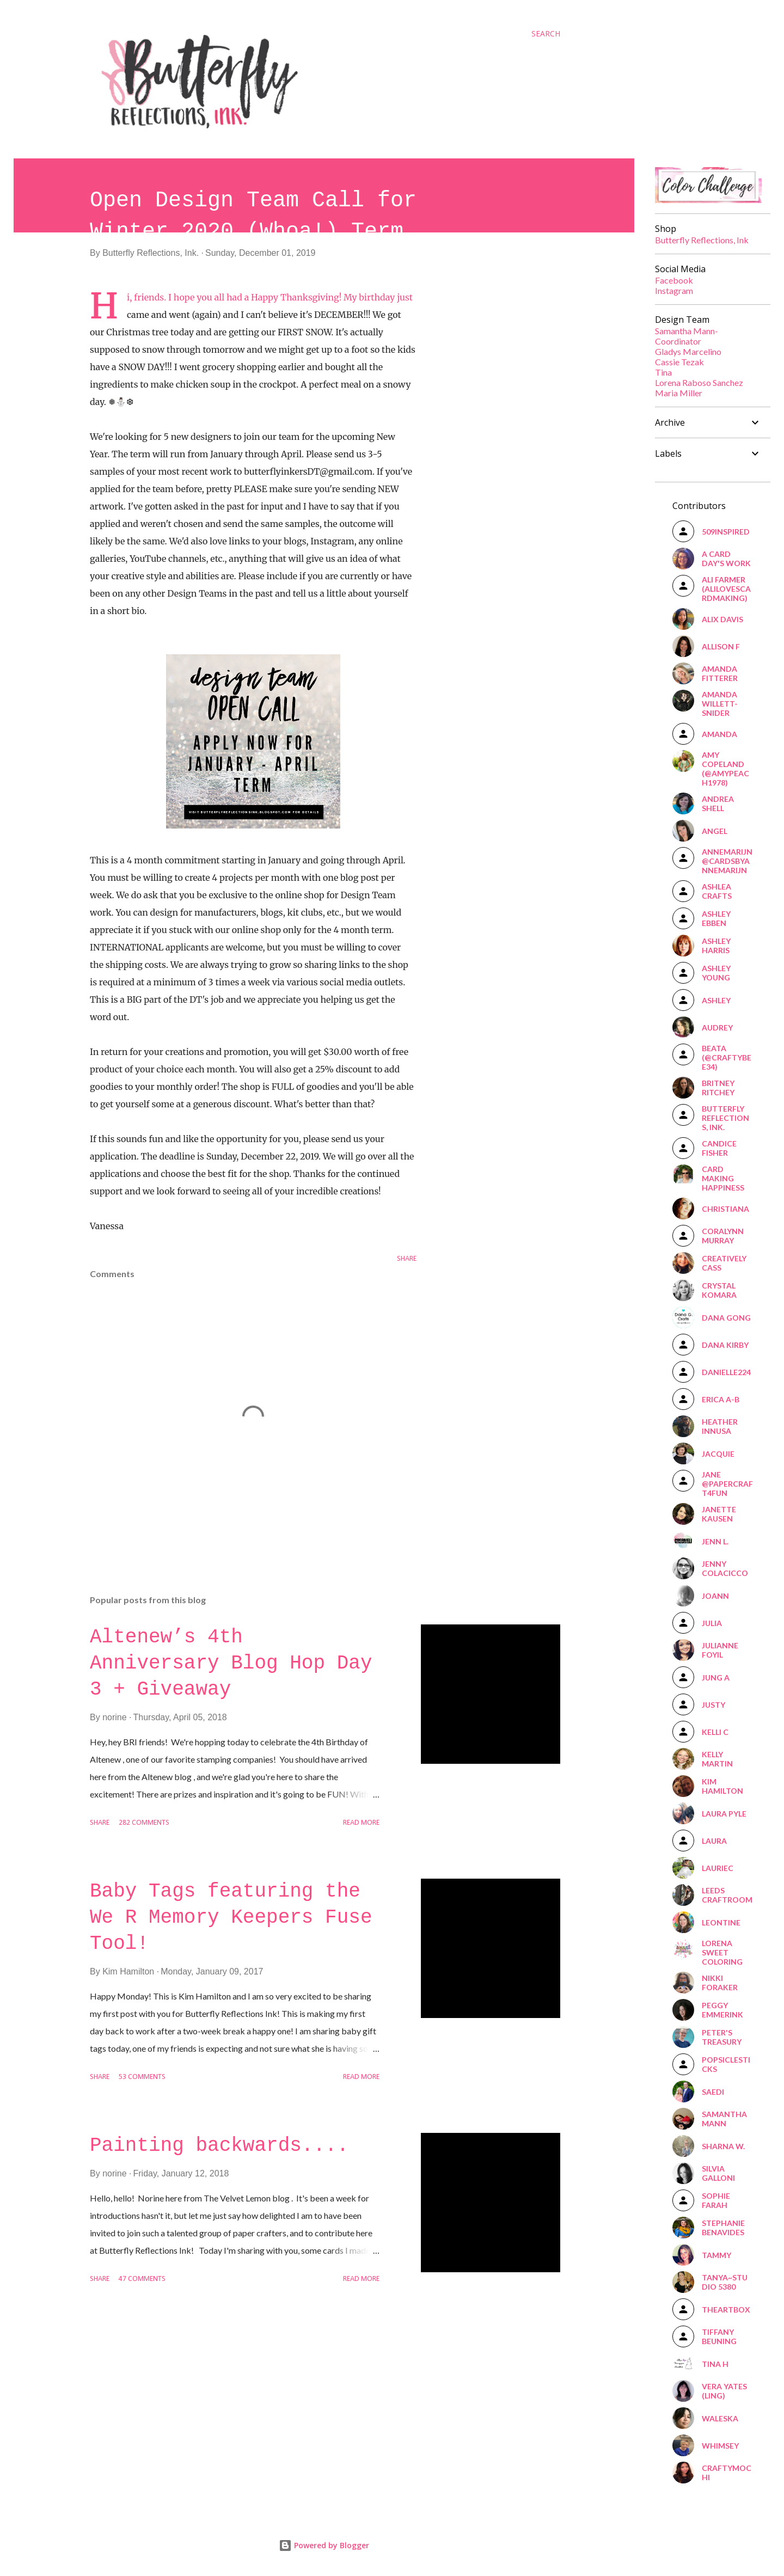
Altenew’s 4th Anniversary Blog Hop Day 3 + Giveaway (231, 1663)
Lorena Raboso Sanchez (699, 382)
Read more (361, 1823)
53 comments (142, 2077)
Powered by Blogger (324, 2545)
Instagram (674, 290)
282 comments (144, 1823)
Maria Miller (678, 393)
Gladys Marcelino (688, 351)
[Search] (545, 34)
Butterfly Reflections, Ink (702, 240)
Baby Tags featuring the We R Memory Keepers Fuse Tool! (231, 1917)
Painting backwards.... (219, 2146)
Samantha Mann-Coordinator (686, 336)
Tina (663, 372)
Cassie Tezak (679, 362)
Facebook (674, 280)
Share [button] (406, 1259)
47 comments (142, 2279)
